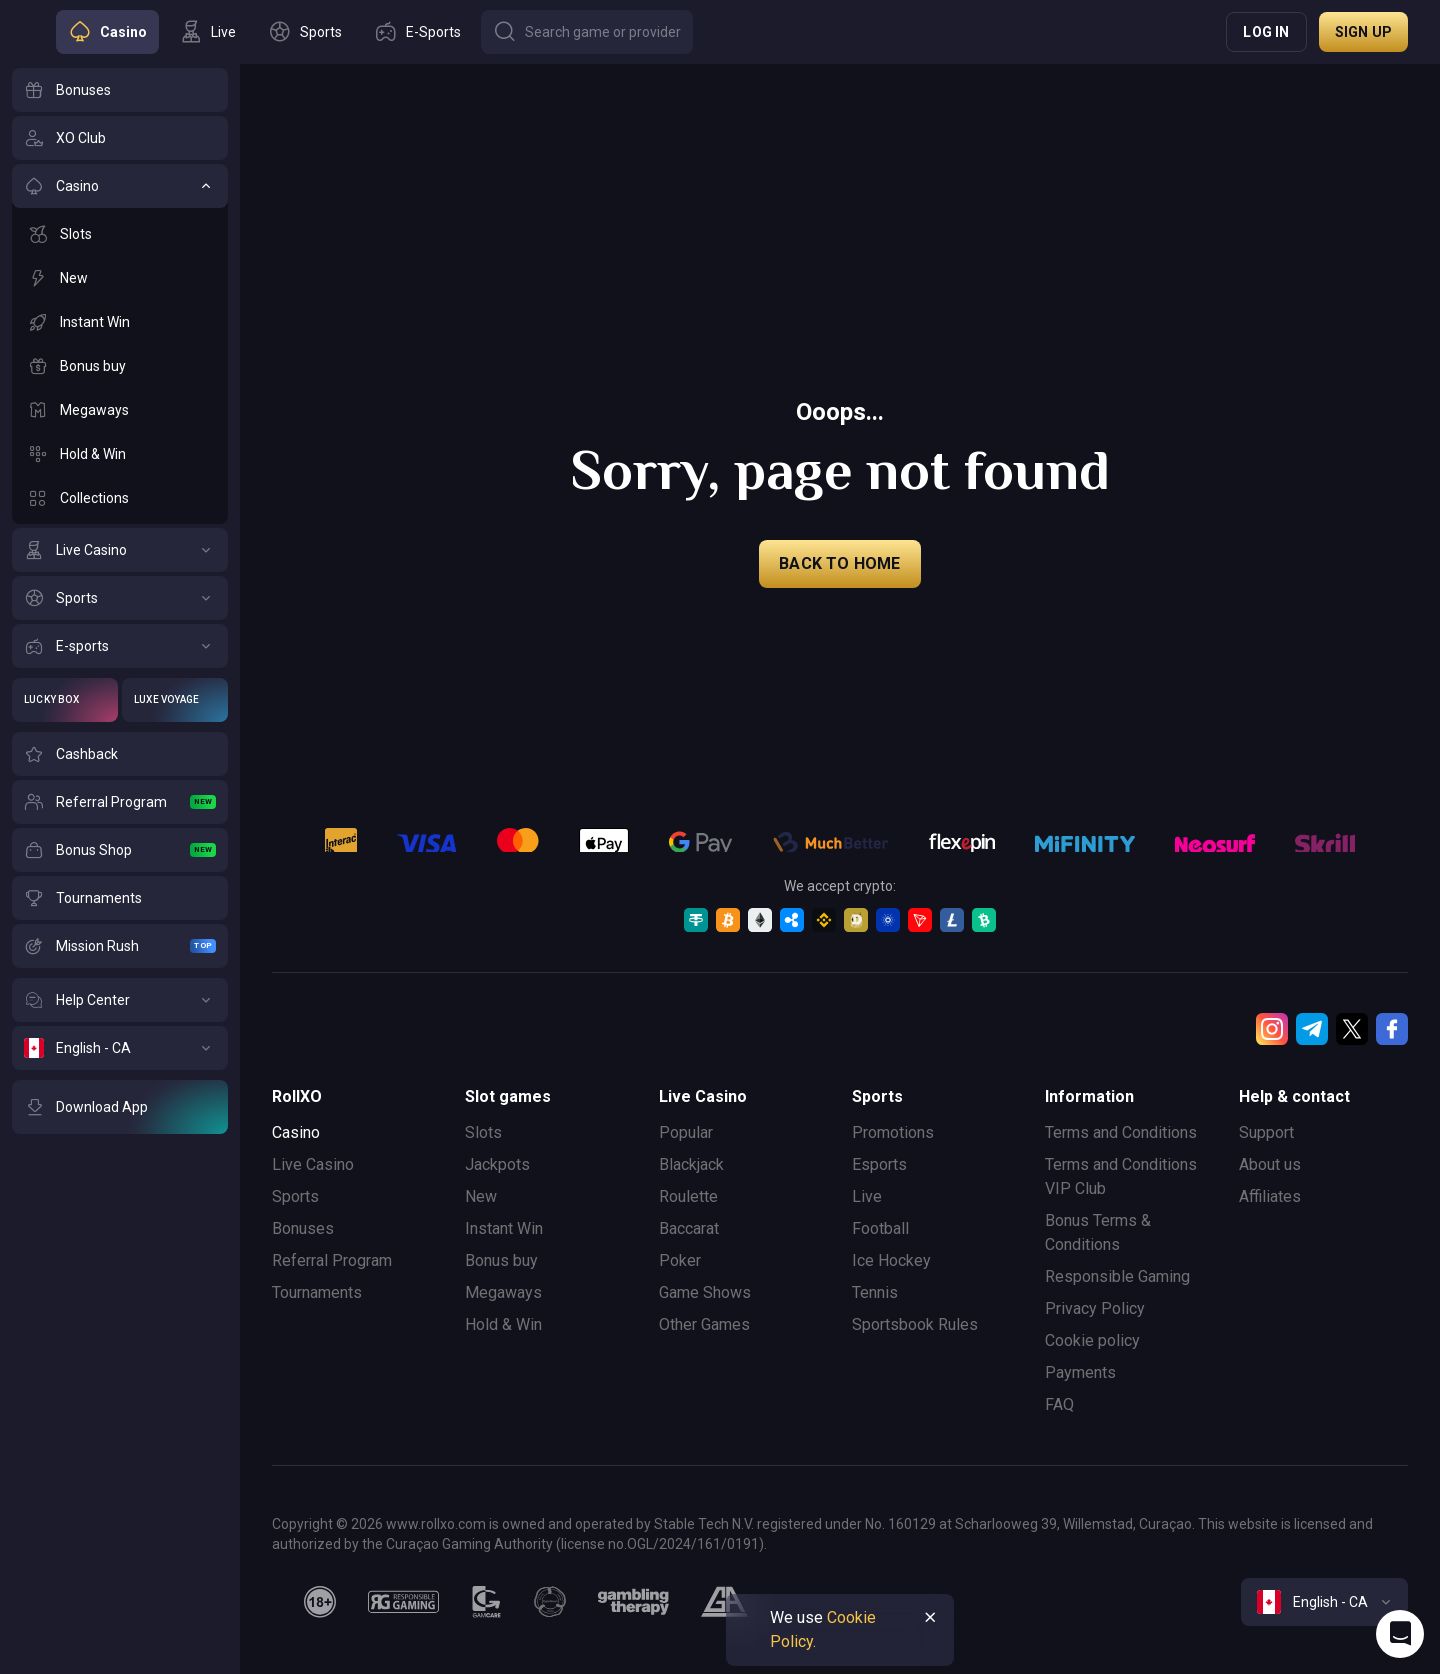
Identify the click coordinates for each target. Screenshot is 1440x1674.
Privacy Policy (1095, 1308)
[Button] (587, 32)
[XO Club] (120, 138)
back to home (839, 563)
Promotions (893, 1132)
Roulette (688, 1196)
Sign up (1363, 32)
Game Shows (705, 1292)
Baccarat (689, 1228)
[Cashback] (120, 754)
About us (1270, 1164)
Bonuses (303, 1228)
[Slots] (120, 234)
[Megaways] (120, 410)
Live (867, 1196)
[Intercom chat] (1400, 1634)
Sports (295, 1196)
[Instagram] (1272, 1029)
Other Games (704, 1324)
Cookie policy (1092, 1340)
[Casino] (120, 186)
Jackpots (497, 1164)
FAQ (1059, 1404)
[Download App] (120, 1107)
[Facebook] (1392, 1029)
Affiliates (1270, 1196)
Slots (483, 1132)
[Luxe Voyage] (175, 700)
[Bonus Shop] (120, 850)
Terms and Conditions (1121, 1132)
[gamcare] (487, 1602)
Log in (1266, 32)
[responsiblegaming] (403, 1602)
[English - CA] (120, 1048)
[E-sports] (120, 646)
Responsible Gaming (1117, 1276)
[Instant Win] (120, 322)
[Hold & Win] (120, 454)
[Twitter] (1352, 1029)
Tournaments (317, 1292)
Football (880, 1228)
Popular (686, 1132)
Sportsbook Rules (915, 1324)
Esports (879, 1164)
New (481, 1196)
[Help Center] (120, 1000)
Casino (296, 1132)
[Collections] (120, 498)
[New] (120, 278)
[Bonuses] (120, 90)
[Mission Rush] (120, 946)
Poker (680, 1260)
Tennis (875, 1292)
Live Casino (313, 1164)
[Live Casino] (120, 550)
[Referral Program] (120, 802)
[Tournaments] (120, 898)
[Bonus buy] (120, 366)
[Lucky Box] (65, 700)
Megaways (503, 1292)
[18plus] (320, 1602)
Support (1266, 1132)
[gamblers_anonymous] (724, 1602)
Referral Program (332, 1260)
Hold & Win (503, 1324)
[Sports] (120, 598)
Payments (1080, 1372)
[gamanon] (550, 1602)
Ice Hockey (891, 1260)
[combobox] (1324, 1602)
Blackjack (691, 1164)
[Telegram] (1312, 1029)
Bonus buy (501, 1260)
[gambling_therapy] (633, 1602)
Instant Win (504, 1228)
